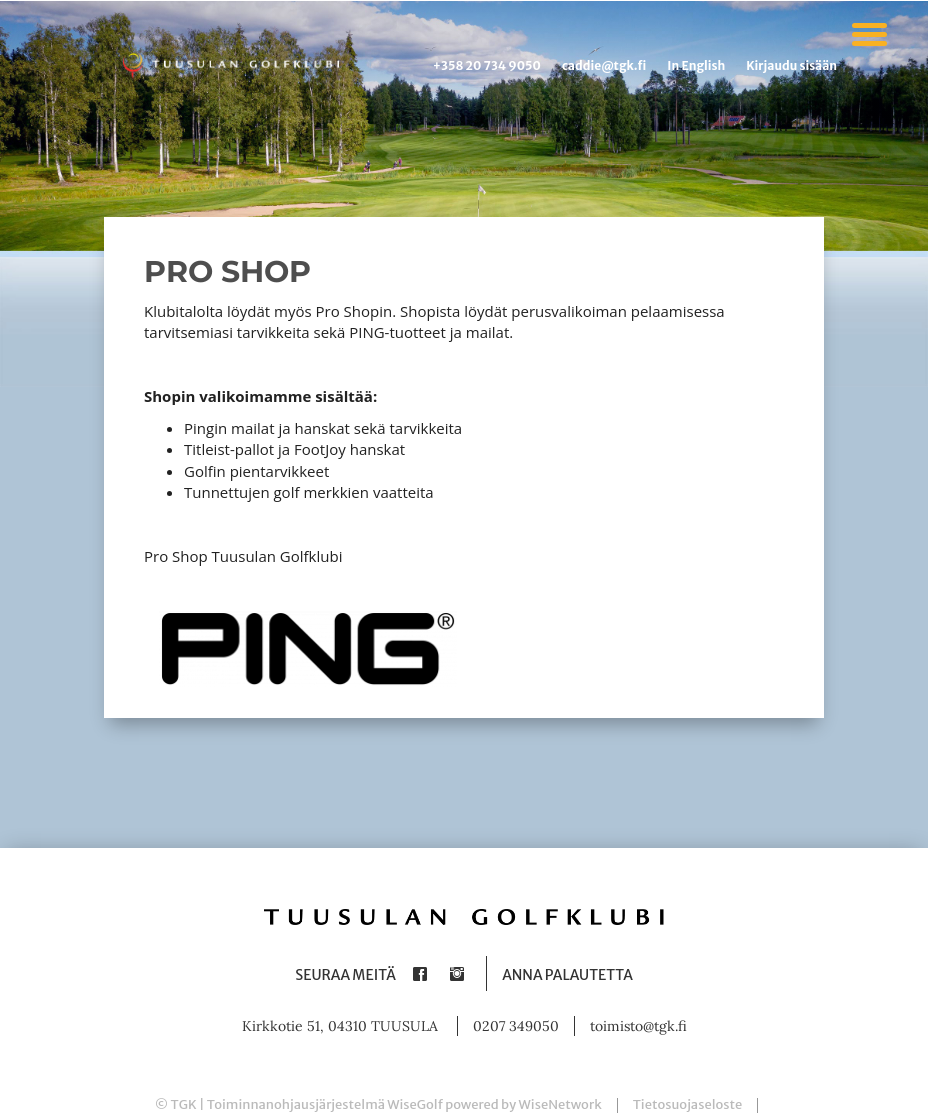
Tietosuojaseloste (688, 1104)
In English (696, 65)
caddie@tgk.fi (604, 65)
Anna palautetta (567, 975)
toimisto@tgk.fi (638, 1026)
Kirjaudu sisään (791, 65)
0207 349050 (516, 1026)
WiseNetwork (560, 1104)
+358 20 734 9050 (487, 65)
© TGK (176, 1104)
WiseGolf (415, 1104)
